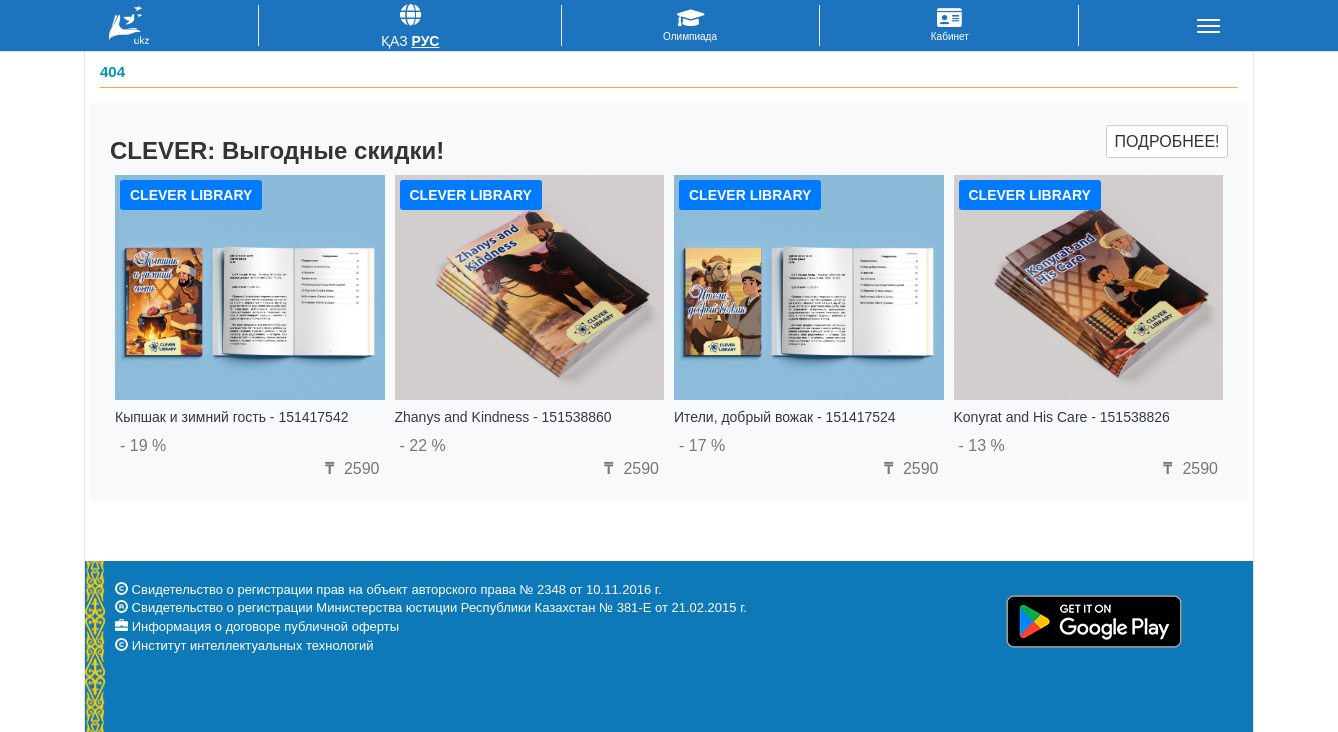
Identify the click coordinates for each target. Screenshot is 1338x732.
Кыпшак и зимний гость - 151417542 (231, 417)
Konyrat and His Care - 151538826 (1062, 417)
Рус (425, 41)
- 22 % (423, 445)
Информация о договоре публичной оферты (265, 626)
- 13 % (982, 445)
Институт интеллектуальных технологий (253, 645)
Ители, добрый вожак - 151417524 (785, 417)
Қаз (394, 41)
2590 (349, 468)
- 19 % (143, 445)
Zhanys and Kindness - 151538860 (503, 417)
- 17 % (702, 445)
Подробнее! (1166, 141)
